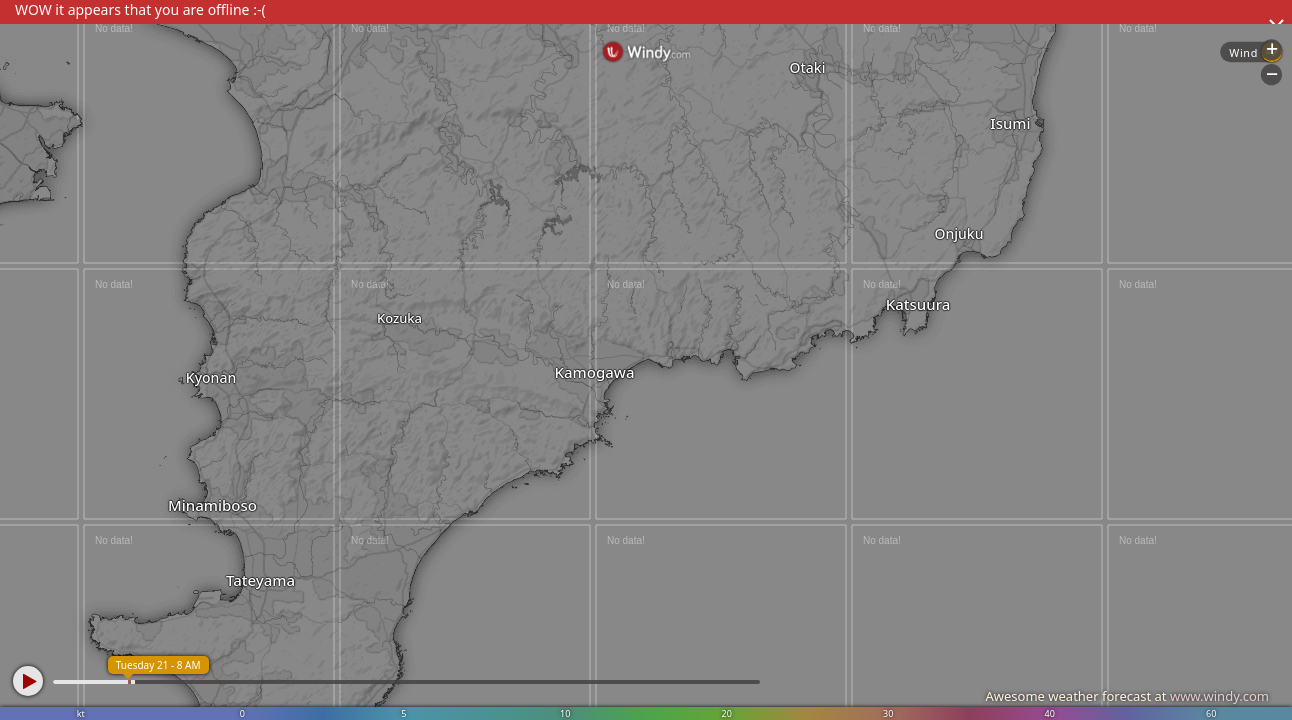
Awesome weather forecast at (1127, 696)
